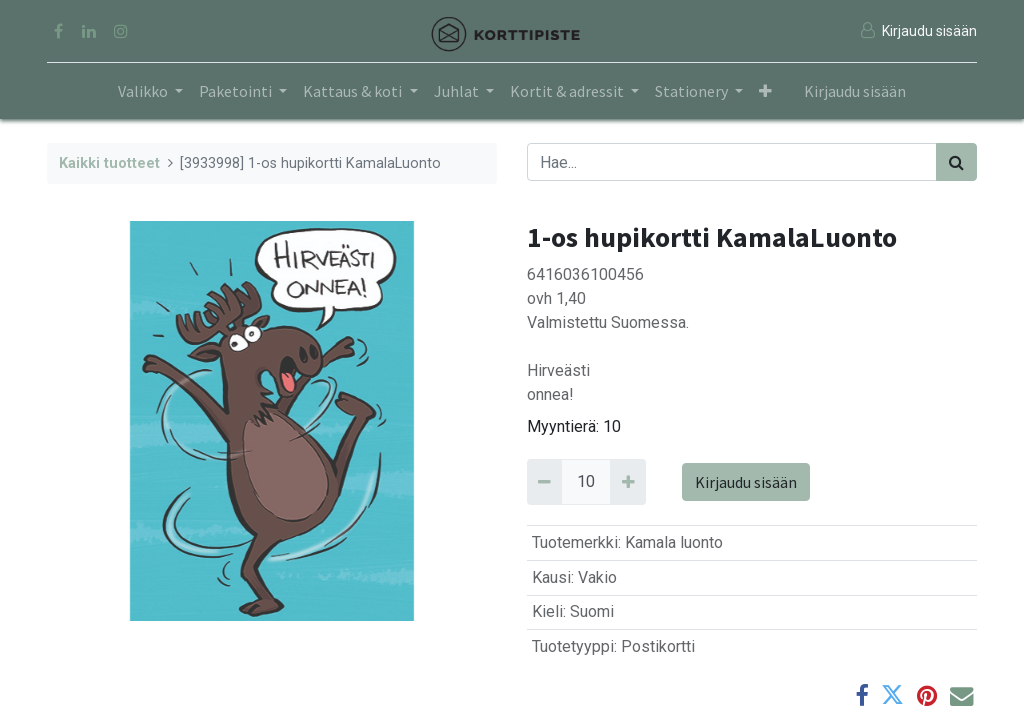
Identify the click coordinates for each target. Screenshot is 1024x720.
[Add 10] (627, 482)
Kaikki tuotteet (109, 163)
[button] (765, 91)
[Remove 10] (544, 482)
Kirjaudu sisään (855, 91)
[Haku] (956, 162)
